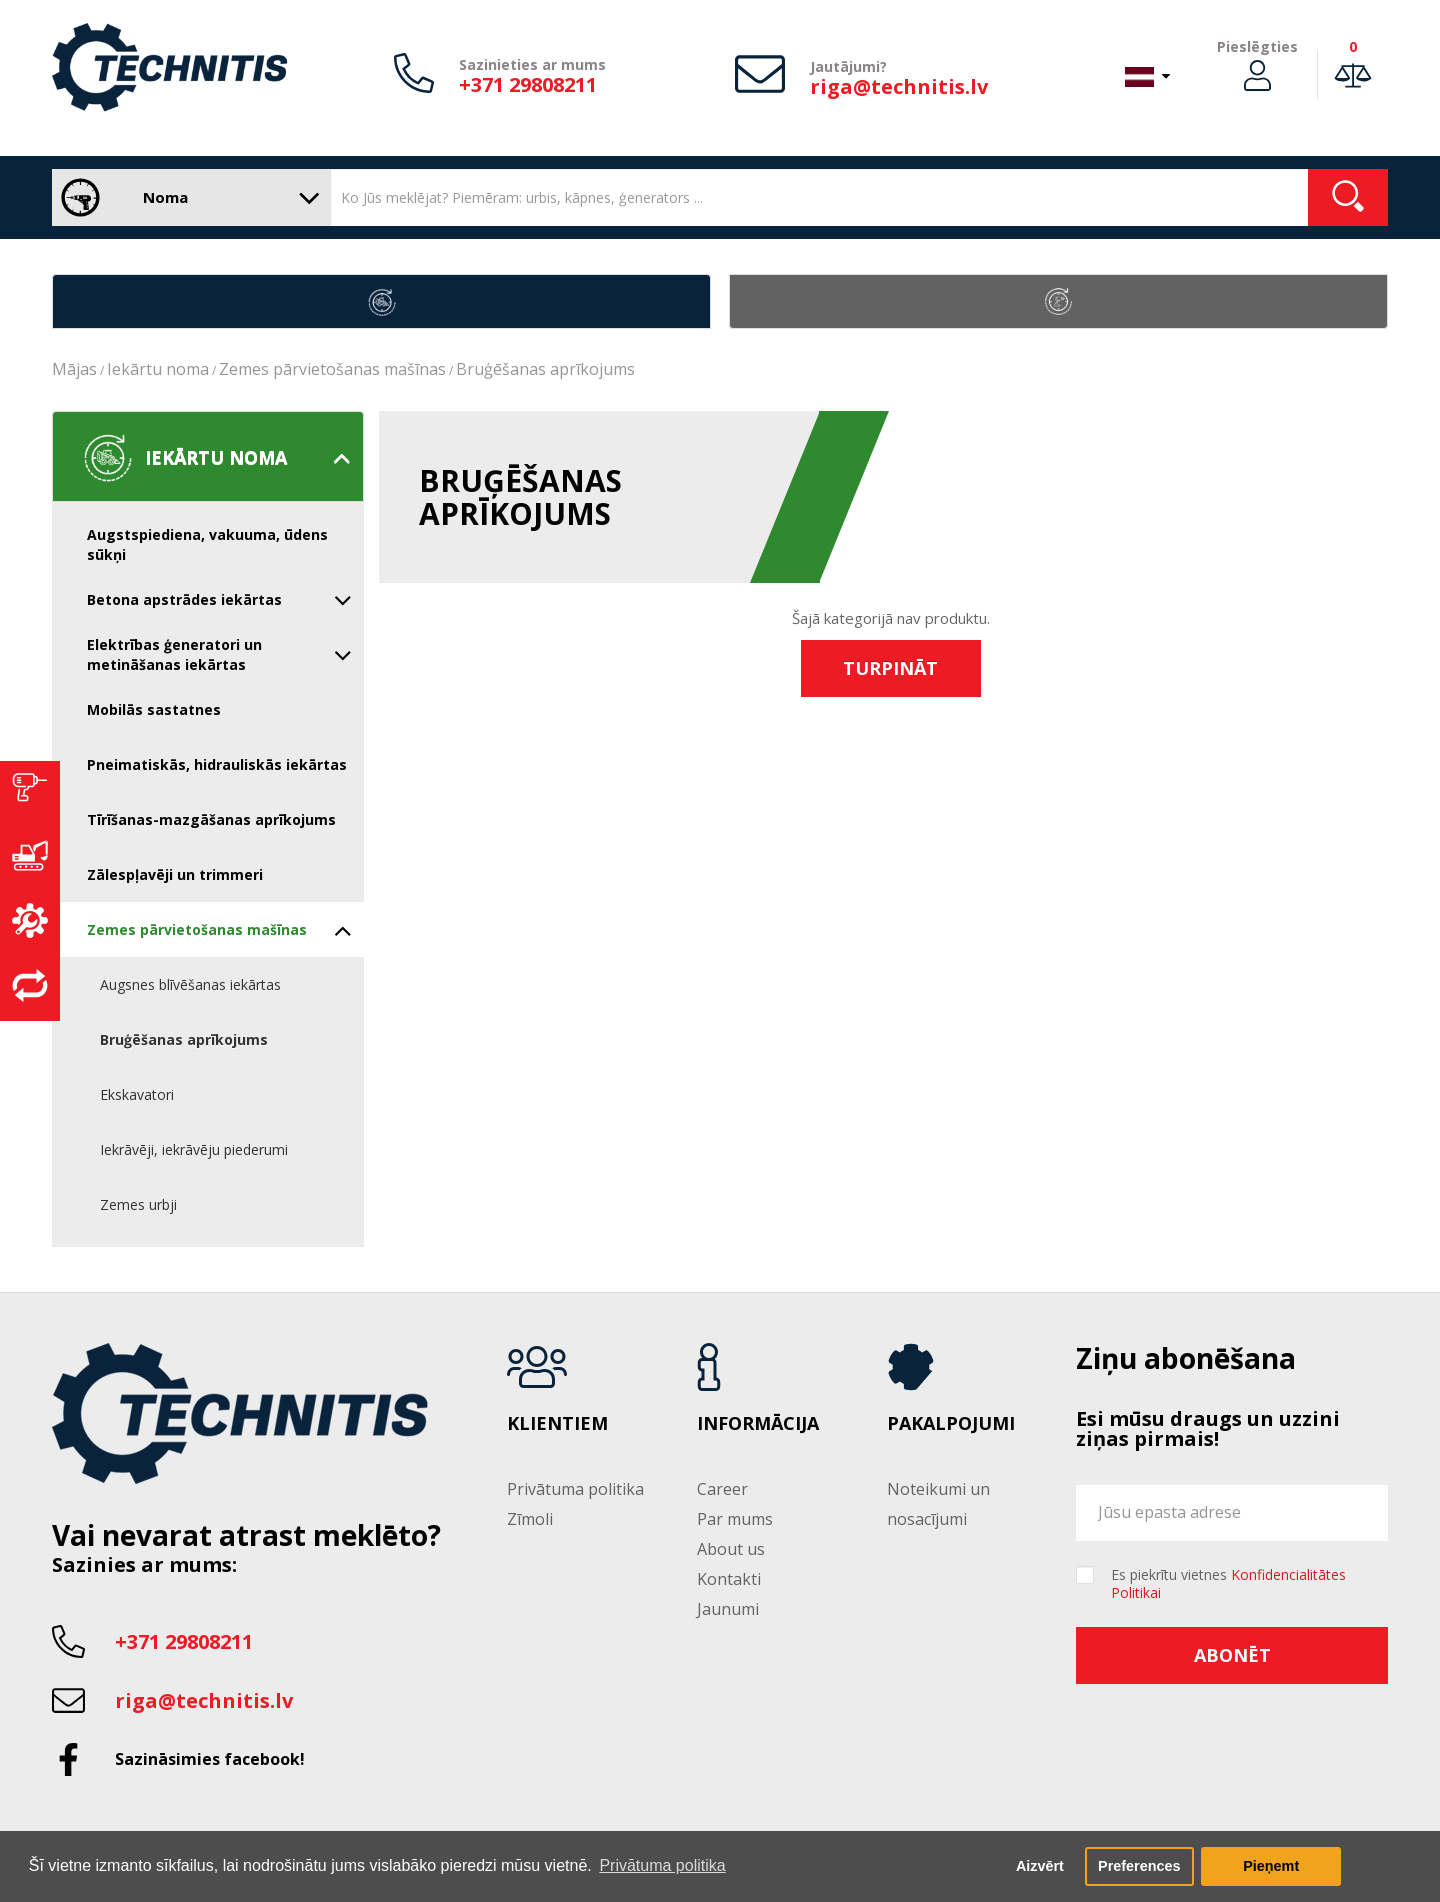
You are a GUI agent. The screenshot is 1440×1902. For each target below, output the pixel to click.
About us (731, 1549)
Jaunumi (728, 1609)
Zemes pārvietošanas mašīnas (332, 369)
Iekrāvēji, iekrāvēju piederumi (194, 1149)
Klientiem (557, 1424)
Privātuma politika (575, 1489)
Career (722, 1489)
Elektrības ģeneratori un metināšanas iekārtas (219, 654)
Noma (186, 197)
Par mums (735, 1519)
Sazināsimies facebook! (210, 1759)
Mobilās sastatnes (154, 709)
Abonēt (1232, 1655)
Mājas (74, 369)
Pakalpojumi (951, 1424)
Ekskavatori (137, 1094)
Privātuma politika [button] (662, 1865)
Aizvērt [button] (1040, 1866)
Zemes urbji (138, 1204)
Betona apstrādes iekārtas (219, 600)
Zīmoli (530, 1519)
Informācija (758, 1424)
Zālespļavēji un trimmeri (175, 874)
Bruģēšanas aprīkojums (545, 369)
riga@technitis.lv (899, 86)
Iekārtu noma (158, 369)
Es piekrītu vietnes (1228, 1584)
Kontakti (729, 1579)
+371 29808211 (528, 84)
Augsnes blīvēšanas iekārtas (190, 984)
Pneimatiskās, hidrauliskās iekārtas (217, 764)
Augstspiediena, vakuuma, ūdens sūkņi (207, 544)
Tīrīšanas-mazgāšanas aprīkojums (211, 819)
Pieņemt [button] (1271, 1866)
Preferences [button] (1139, 1866)
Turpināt (890, 668)
